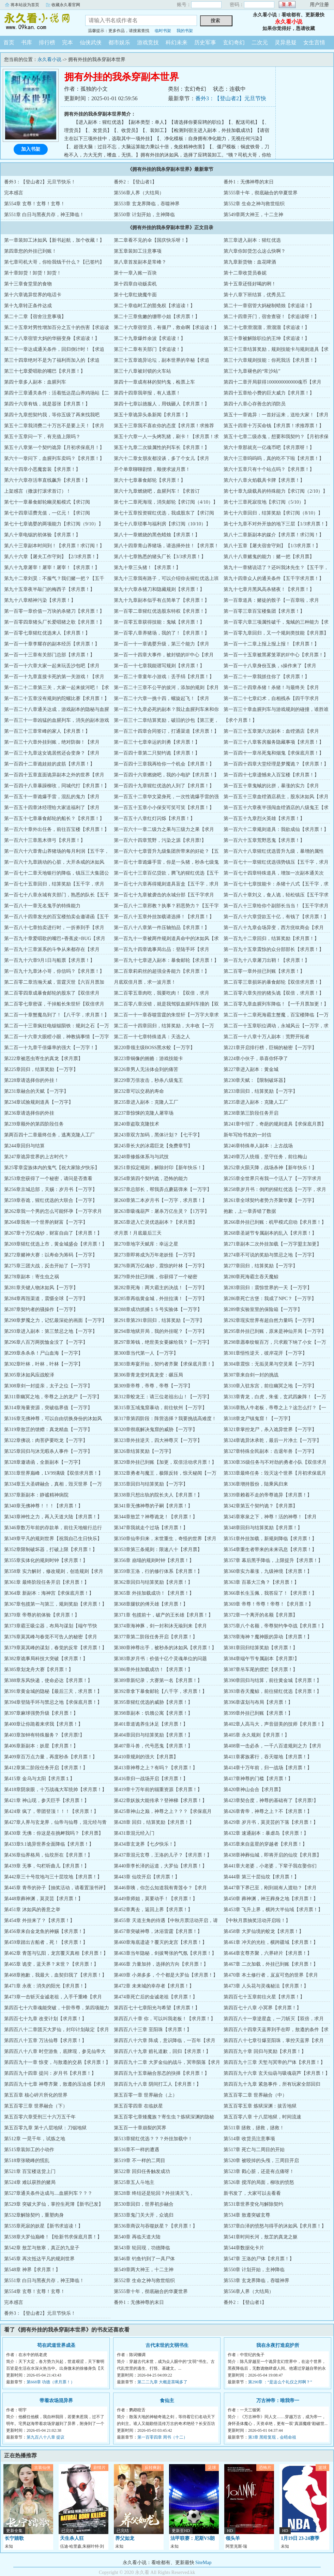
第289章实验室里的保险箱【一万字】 (263, 1309)
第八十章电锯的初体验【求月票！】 (42, 534)
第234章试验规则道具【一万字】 (38, 1102)
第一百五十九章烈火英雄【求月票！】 (264, 818)
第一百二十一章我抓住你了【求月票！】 (266, 676)
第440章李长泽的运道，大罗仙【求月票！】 (160, 1865)
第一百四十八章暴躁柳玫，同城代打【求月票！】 (56, 785)
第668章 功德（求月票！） (51, 2382)
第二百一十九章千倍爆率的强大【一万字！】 (52, 1047)
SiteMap (203, 2562)
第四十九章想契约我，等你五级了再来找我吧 (52, 414)
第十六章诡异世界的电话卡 (32, 294)
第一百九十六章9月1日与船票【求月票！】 (49, 960)
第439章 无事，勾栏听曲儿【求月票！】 (46, 1865)
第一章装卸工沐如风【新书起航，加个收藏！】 (54, 240)
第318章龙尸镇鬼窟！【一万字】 (258, 1418)
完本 (67, 42)
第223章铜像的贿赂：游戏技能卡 (148, 1058)
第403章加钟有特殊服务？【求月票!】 (44, 1735)
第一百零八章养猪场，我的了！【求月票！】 (161, 633)
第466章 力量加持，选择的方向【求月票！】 (161, 1964)
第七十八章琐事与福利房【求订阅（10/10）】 (162, 523)
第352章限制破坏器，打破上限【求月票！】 (50, 1549)
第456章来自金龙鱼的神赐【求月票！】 (46, 1931)
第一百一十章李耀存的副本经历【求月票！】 (52, 643)
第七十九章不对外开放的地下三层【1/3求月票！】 (277, 523)
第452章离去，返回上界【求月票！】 (153, 1909)
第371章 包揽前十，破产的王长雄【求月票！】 (163, 1615)
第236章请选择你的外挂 (29, 1113)
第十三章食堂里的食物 (28, 283)
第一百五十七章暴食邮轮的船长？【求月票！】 (54, 818)
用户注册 (319, 4)
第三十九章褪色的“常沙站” (252, 371)
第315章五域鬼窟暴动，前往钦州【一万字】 (160, 1407)
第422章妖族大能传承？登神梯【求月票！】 (160, 1800)
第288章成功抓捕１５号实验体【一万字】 (158, 1309)
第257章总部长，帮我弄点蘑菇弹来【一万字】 (163, 1189)
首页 (8, 42)
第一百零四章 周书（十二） (162, 2437)
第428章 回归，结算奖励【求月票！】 (154, 1822)
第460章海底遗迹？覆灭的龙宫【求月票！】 (160, 1942)
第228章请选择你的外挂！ (31, 1080)
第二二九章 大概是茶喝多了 (162, 2382)
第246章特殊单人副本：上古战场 (258, 1145)
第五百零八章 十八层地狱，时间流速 (262, 2116)
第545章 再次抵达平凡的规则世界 (39, 2258)
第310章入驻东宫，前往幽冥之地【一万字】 (270, 1385)
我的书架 (185, 30)
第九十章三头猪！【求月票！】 (147, 567)
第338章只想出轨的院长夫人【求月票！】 (158, 1495)
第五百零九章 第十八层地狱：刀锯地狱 (45, 2127)
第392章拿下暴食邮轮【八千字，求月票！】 (160, 1691)
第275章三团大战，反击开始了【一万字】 (48, 1265)
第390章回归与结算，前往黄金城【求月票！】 (272, 1680)
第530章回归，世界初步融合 (143, 2204)
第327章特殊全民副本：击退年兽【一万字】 (270, 1451)
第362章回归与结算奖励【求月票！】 (153, 1582)
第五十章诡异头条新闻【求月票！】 (152, 414)
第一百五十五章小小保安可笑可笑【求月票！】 (164, 807)
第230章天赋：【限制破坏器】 (256, 1080)
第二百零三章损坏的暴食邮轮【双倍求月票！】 (274, 982)
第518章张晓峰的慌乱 (26, 2160)
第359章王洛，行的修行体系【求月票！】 (158, 1571)
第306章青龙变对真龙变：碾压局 (148, 1375)
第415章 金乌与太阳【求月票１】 (39, 1778)
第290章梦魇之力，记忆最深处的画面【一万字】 (55, 1320)
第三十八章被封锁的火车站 (142, 371)
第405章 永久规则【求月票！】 (256, 1735)
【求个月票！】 (240, 720)
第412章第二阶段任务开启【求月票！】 (46, 1767)
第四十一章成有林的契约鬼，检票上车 (154, 382)
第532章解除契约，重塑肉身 (34, 2215)
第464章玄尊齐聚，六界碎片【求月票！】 (268, 1953)
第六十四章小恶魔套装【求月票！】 (42, 469)
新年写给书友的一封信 (247, 1134)
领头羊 (233, 2538)
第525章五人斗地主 (134, 2182)
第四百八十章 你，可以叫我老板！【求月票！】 (164, 2018)
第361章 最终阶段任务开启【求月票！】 (46, 1582)
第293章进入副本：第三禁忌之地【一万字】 (50, 1331)
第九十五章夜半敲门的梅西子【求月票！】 (49, 589)
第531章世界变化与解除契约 (253, 2204)
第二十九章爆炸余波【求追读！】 (149, 338)
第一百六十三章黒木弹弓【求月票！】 (44, 840)
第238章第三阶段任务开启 (251, 1113)
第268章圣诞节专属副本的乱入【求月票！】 (270, 1233)
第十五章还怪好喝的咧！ (250, 283)
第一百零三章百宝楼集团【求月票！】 (264, 611)
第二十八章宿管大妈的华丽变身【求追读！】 (52, 338)
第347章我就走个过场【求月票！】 (151, 1527)
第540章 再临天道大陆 (137, 2236)
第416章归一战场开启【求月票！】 (151, 1778)
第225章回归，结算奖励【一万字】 (41, 1069)
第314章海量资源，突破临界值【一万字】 (48, 1407)
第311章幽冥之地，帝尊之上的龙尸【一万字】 (53, 1396)
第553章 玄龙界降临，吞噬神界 (147, 203)
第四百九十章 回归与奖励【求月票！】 (265, 2051)
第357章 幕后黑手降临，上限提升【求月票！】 (273, 1560)
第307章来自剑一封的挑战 (251, 1375)
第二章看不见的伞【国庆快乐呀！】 (152, 240)
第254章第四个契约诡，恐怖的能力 (151, 1178)
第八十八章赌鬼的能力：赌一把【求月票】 (269, 556)
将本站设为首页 (25, 4)
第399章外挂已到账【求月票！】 (258, 1713)
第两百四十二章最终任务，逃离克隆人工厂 (49, 1134)
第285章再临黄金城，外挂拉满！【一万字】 (160, 1298)
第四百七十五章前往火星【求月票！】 (264, 1996)
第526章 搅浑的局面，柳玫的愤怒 (259, 2182)
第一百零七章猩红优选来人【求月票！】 (47, 633)
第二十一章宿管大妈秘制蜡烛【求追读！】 (269, 305)
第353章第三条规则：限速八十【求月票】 (158, 1549)
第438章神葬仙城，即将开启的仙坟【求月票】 (272, 1855)
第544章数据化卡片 (244, 2247)
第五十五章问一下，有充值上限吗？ (42, 436)
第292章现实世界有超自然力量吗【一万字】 (270, 1320)
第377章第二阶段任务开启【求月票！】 (155, 1636)
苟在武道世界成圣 (56, 2345)
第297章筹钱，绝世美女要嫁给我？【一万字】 (163, 1342)
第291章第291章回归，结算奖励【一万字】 (159, 1320)
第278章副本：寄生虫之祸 (31, 1276)
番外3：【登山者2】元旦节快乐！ (40, 181)
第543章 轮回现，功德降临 (142, 2247)
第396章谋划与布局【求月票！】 (258, 1702)
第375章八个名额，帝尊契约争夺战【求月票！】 (275, 1625)
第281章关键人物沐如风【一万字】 (41, 1287)
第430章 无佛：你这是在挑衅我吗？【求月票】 (53, 1833)
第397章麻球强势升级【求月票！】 (41, 1713)
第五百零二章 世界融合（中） (255, 2095)
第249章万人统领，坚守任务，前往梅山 (265, 1156)
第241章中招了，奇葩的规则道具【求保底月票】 (275, 1124)
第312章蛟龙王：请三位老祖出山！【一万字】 (163, 1396)
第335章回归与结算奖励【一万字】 (151, 1484)
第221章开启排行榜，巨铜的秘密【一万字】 (270, 1047)
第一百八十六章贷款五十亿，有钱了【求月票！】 (276, 916)
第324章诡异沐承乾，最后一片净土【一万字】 (272, 1440)
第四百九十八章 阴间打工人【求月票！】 (157, 2084)
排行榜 (47, 42)
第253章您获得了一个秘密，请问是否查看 (48, 1178)
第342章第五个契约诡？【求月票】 (261, 1505)
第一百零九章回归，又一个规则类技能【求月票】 (276, 633)
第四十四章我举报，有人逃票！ (147, 393)
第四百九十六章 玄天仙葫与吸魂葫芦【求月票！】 (277, 2073)
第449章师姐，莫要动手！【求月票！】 (155, 1898)
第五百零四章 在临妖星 (138, 2106)
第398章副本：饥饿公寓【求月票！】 (153, 1713)
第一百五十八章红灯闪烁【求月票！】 (154, 818)
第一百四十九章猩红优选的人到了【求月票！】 (164, 785)
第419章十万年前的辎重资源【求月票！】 (158, 1789)
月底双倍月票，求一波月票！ (145, 982)
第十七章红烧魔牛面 (135, 294)
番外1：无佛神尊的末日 (249, 181)
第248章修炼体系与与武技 (141, 1156)
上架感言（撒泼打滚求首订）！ (37, 491)
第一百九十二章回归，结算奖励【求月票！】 (271, 938)
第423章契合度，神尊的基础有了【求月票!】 (271, 1800)
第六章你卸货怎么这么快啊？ (255, 251)
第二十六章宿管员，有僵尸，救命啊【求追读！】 (166, 327)
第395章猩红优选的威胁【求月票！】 (153, 1702)
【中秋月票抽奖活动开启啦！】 (257, 1920)
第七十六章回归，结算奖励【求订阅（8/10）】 (273, 513)
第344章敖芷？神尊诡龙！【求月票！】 (155, 1516)
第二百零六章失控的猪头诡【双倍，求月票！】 (274, 993)
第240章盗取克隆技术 (136, 1124)
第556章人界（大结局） (139, 192)
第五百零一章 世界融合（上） (145, 2095)
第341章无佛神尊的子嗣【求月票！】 (153, 1505)
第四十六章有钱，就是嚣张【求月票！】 (47, 403)
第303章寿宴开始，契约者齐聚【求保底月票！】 (165, 1364)
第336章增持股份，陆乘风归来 (256, 1484)
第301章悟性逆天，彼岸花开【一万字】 (265, 1353)
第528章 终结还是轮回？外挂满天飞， (154, 2193)
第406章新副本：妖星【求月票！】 (41, 1745)
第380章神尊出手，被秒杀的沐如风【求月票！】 (165, 1647)
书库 (26, 42)
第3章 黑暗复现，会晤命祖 (272, 2437)
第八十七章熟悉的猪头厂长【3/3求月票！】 (160, 556)
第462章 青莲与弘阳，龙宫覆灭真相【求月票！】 (56, 1953)
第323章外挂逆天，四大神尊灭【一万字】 (158, 1440)
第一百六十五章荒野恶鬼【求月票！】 (264, 840)
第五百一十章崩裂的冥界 (140, 2127)
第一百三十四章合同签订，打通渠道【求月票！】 (166, 731)
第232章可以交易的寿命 (139, 1091)
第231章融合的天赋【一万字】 (36, 1091)
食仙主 (167, 2400)
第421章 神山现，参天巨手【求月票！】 (46, 1800)
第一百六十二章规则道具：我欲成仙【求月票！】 (276, 829)
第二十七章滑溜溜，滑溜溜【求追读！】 (266, 327)
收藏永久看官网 (65, 4)
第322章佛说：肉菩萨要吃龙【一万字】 (46, 1440)
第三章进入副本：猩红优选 (252, 240)
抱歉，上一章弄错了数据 (250, 1211)
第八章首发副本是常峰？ (140, 262)
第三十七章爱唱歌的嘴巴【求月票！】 (44, 371)
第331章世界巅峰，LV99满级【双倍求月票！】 (53, 1473)
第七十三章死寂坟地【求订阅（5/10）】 (266, 502)
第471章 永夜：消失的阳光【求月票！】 (46, 1986)
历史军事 (205, 42)
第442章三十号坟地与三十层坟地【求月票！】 (53, 1876)
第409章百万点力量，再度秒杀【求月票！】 (50, 1756)
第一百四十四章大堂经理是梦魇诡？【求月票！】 (276, 763)
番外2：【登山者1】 (135, 181)
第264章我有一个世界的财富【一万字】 (46, 1222)
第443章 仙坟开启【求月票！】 (147, 1876)
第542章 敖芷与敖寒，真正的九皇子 (41, 2247)
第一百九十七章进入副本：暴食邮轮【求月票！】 (166, 960)
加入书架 (30, 149)
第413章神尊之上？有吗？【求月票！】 (155, 1767)
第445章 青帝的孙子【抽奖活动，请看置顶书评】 (56, 1887)
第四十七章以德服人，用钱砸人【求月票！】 (161, 403)
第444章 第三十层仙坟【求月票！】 (261, 1876)
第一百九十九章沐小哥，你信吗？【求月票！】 (54, 971)
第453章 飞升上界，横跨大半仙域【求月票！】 (273, 1909)
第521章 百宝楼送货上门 (30, 2171)
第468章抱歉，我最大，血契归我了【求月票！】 (55, 1975)
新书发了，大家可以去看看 (252, 2193)
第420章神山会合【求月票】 (253, 1789)
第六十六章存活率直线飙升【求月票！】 (47, 480)
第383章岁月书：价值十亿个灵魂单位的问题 (160, 1658)
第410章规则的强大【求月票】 (146, 1756)
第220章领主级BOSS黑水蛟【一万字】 (154, 1047)
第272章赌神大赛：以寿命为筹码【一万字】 (50, 1254)
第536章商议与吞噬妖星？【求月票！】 (155, 2226)
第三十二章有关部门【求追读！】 (149, 349)
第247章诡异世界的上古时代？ (36, 1156)
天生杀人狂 (72, 2538)
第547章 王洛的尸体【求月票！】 (259, 2258)
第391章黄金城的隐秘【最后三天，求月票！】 (53, 1691)
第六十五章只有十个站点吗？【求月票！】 (269, 469)
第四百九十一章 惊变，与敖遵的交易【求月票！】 (57, 2062)
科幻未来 (176, 42)
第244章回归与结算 (24, 1145)
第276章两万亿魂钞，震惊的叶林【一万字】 (160, 1265)
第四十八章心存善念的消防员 (255, 403)
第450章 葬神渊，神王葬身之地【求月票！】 (271, 1898)
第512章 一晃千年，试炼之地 (34, 2138)
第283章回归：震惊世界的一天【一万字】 (268, 1287)
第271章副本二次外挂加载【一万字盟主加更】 (272, 1244)
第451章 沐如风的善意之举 (32, 1909)
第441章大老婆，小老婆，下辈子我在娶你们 (270, 1865)
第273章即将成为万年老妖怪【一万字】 (155, 1254)
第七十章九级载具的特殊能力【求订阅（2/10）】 (276, 491)
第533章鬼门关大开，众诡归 (143, 2215)
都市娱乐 (119, 42)
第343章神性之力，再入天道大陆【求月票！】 (53, 1516)
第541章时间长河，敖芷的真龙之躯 (261, 2236)
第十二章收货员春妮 (245, 273)
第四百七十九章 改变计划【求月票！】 (45, 2018)
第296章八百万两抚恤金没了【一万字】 (46, 1342)
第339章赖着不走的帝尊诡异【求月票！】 (268, 1495)
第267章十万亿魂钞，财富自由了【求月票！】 (53, 1233)
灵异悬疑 (286, 42)
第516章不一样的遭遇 (136, 2149)
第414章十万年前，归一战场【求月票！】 (268, 1767)
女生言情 (314, 42)
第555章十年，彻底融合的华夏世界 (261, 192)
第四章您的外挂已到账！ (30, 251)
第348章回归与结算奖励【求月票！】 (263, 1527)
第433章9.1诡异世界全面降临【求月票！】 (49, 1844)
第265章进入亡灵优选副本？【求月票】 (155, 1222)
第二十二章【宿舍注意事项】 (35, 316)
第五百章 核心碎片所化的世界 (35, 2095)
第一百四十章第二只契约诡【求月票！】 (157, 753)
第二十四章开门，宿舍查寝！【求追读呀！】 (271, 316)
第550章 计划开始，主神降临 (144, 214)
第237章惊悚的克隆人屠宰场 (143, 1113)
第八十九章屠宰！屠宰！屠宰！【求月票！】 (52, 567)
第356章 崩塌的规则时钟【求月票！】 (154, 1560)
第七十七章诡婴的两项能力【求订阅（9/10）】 (53, 523)
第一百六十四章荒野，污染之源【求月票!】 (160, 840)
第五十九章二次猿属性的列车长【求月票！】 (161, 447)
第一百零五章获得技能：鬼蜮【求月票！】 (159, 622)
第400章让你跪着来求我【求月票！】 (43, 1724)
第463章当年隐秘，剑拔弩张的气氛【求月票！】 (165, 1953)
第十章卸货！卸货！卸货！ (32, 273)
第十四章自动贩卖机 (135, 283)
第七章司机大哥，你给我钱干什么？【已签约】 (54, 262)
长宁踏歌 (14, 2538)
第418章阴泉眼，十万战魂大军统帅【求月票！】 (55, 1789)
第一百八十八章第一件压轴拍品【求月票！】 (161, 927)
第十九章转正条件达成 (28, 305)
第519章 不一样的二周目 (139, 2160)
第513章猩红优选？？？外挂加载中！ (153, 2138)
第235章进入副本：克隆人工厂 (146, 1102)
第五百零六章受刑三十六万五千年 (40, 2116)
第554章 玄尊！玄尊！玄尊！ (34, 203)
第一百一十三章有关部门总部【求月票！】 (49, 654)
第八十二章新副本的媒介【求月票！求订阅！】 (274, 534)
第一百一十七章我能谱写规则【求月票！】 (159, 665)
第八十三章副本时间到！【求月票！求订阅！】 (54, 545)
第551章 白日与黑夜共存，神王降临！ (44, 214)
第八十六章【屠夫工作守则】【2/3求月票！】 (52, 556)
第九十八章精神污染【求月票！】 (40, 600)
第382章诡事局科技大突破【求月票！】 (46, 1658)
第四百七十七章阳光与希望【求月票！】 (157, 2007)
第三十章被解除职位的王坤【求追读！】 (266, 338)
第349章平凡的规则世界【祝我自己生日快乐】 (53, 1538)
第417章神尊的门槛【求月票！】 (258, 1778)
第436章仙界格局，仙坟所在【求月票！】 (48, 1855)
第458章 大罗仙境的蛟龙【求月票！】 (264, 1931)
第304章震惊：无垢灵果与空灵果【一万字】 (270, 1364)
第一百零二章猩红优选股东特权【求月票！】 (161, 611)
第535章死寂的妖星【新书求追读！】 (43, 2226)
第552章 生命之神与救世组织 (254, 203)
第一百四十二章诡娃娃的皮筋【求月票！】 (49, 763)
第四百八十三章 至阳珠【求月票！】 (153, 2029)
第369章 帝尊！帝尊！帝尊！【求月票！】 (268, 1604)
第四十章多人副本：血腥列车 (35, 382)
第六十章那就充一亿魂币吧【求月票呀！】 (269, 447)
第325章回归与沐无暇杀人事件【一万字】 (48, 1451)
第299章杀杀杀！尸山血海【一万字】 (43, 1353)
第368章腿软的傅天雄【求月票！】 (151, 1604)
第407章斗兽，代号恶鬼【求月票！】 (153, 1745)
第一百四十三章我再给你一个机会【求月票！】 (164, 763)
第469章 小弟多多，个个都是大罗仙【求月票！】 (166, 1975)
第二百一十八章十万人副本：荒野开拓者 (266, 1036)
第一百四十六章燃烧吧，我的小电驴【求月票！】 (166, 774)
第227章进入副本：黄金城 (251, 1069)
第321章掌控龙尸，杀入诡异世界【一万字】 (270, 1429)
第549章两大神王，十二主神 (253, 214)
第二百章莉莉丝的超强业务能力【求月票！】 (161, 971)
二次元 (260, 42)
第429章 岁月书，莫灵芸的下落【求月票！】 (271, 1822)
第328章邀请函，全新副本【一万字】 (43, 1462)
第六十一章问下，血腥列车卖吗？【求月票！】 (54, 458)
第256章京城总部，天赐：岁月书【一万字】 (50, 1189)
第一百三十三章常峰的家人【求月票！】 (47, 731)
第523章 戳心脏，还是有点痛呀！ (259, 2171)
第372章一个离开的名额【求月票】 (261, 1615)
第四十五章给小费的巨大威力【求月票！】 (269, 393)
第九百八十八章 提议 (45, 2437)
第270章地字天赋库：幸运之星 (146, 1244)
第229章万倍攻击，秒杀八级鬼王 (148, 1080)
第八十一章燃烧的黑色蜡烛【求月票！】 (157, 534)
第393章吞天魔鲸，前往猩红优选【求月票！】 (272, 1691)
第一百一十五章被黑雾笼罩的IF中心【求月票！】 (276, 654)
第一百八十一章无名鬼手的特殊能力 (42, 905)
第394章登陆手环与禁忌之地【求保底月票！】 (53, 1702)
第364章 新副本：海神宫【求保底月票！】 (49, 1593)
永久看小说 (37, 22)
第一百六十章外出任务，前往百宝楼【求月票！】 (56, 829)
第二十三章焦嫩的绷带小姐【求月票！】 (157, 316)
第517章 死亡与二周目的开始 (254, 2149)
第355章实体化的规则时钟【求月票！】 (46, 1560)
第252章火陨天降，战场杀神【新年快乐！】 (270, 1167)
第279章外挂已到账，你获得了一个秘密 (155, 1276)
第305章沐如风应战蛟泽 (29, 1375)
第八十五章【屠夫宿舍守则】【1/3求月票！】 (272, 545)
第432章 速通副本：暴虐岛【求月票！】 (266, 1833)
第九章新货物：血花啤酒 (250, 262)
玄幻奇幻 (234, 42)
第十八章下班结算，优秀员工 (255, 294)
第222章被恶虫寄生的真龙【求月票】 (43, 1058)
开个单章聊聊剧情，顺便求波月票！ (152, 469)
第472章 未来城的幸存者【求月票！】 (154, 1986)
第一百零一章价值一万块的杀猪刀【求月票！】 (54, 611)
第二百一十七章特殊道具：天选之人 (152, 1036)
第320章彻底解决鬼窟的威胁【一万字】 (155, 1429)
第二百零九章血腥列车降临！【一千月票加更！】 (276, 1004)
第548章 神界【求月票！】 (32, 2269)
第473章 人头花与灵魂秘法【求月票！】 (266, 1986)
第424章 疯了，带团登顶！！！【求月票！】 (51, 1811)
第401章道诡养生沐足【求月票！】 (151, 1724)
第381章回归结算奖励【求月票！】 (261, 1647)
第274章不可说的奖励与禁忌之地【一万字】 (270, 1254)
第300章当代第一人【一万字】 (146, 1353)
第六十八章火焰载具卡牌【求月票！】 (264, 480)
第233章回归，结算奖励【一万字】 (261, 1091)
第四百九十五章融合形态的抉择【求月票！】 (161, 2073)
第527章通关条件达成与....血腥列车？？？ (48, 2193)
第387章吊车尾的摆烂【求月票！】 (261, 1669)
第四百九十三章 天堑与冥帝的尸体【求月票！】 (274, 2062)
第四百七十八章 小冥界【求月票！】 (262, 2007)
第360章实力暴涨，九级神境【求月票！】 (268, 1571)
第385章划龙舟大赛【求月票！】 (38, 1669)
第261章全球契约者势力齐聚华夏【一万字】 (270, 1200)
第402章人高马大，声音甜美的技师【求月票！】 (275, 1724)
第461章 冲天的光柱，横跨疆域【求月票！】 (271, 1942)
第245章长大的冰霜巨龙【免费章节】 (153, 1145)
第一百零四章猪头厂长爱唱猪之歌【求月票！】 (54, 622)
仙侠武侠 (91, 42)
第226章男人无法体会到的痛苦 (146, 1069)
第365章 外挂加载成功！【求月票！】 (154, 1593)
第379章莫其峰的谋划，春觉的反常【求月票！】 (55, 1647)
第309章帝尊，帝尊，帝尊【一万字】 (153, 1385)
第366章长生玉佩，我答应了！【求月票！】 (270, 1593)
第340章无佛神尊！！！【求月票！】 (43, 1505)
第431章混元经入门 (134, 1833)
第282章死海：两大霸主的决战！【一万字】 (160, 1287)
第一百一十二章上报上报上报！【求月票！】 (271, 643)
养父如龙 (124, 2538)
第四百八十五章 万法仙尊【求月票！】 (45, 2040)
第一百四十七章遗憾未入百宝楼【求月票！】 (271, 774)
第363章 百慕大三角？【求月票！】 (261, 1582)
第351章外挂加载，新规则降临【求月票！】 (270, 1538)
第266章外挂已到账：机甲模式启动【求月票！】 (275, 1222)
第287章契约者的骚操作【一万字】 (41, 1309)
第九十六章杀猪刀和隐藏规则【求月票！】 (159, 589)
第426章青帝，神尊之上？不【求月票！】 (268, 1811)
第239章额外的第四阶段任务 (34, 1124)
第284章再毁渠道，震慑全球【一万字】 (46, 1298)
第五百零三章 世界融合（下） (35, 2106)
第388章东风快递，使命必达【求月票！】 (48, 1680)
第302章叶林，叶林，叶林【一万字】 (43, 1364)
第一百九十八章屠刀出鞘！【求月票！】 (266, 960)
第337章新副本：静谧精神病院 (36, 1495)
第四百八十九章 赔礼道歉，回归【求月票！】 (162, 2051)
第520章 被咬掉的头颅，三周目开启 (261, 2160)
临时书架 (163, 30)
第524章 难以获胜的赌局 (30, 2182)
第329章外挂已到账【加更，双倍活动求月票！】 (165, 1462)
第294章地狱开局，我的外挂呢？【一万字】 (160, 1331)
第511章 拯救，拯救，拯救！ (254, 2127)
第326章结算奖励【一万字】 (143, 1451)
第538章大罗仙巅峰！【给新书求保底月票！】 (53, 2236)
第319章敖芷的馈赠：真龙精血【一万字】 (48, 1429)
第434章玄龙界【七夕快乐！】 (146, 1844)
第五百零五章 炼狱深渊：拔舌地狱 (260, 2106)
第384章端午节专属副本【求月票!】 (261, 1658)
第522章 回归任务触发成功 (142, 2171)
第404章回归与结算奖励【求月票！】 (153, 1735)
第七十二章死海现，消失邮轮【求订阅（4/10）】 (166, 502)
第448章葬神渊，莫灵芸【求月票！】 (43, 1898)
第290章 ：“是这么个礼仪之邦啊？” (280, 2382)
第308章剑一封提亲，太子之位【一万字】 (48, 1385)
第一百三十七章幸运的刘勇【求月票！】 (157, 742)
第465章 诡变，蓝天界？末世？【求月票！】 (51, 1964)
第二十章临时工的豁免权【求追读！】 (154, 305)
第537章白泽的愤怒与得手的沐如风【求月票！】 (275, 2226)
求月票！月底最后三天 (138, 1233)
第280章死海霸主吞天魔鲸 (251, 1276)
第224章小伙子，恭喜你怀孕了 (256, 1058)
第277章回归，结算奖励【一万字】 (261, 1265)
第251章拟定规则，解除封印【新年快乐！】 (160, 1167)
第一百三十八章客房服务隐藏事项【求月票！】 (274, 742)
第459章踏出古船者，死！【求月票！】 (46, 1942)
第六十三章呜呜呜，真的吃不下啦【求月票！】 (274, 458)
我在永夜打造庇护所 (277, 2345)
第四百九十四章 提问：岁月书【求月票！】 (50, 2073)
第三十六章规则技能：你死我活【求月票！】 (271, 360)
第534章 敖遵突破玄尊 (247, 2215)
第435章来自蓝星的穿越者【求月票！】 (265, 1844)
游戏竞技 (148, 42)
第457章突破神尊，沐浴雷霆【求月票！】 (158, 1931)
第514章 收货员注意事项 (249, 2138)
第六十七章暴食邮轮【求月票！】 (149, 480)
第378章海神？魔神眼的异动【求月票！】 (268, 1636)
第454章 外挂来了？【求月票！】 (39, 1920)
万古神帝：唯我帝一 (277, 2400)
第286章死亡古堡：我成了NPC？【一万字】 (270, 1298)
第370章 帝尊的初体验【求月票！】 (41, 1615)
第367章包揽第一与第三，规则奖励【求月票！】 (55, 1604)
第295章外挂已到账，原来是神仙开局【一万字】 (275, 1331)
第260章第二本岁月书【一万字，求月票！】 (160, 1200)
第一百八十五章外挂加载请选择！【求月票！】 (164, 916)
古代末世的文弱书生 (167, 2345)
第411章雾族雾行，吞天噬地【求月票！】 (268, 1756)
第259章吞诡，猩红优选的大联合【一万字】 (50, 1200)
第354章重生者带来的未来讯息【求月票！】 (270, 1549)
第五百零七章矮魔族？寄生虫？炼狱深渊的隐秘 (164, 2116)
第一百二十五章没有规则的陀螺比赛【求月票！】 (56, 698)
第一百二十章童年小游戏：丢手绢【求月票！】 (164, 676)
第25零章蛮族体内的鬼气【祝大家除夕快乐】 (52, 1167)
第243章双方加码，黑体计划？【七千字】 (158, 1134)
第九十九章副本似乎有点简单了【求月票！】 (161, 600)
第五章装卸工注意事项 (138, 251)
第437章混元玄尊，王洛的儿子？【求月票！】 (163, 1855)
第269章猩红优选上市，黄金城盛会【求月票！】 (55, 1244)
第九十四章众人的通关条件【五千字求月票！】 (274, 578)
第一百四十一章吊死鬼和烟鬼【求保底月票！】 (274, 753)
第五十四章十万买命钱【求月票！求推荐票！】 (274, 425)
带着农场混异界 (56, 2400)
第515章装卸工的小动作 (29, 2149)
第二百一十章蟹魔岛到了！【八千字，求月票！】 (56, 1014)
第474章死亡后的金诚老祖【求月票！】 (155, 1996)
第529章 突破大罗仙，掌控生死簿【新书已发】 (53, 2204)
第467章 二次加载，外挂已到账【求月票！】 (271, 1964)
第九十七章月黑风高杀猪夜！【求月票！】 (269, 589)
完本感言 (13, 192)
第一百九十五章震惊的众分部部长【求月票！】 (274, 949)
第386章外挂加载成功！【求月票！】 (153, 1669)
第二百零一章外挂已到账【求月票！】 (264, 971)
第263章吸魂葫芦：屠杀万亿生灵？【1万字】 (161, 1211)
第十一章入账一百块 (135, 273)
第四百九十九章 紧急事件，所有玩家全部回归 (272, 2084)
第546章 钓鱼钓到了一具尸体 (144, 2258)
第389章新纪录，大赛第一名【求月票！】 (158, 1680)
